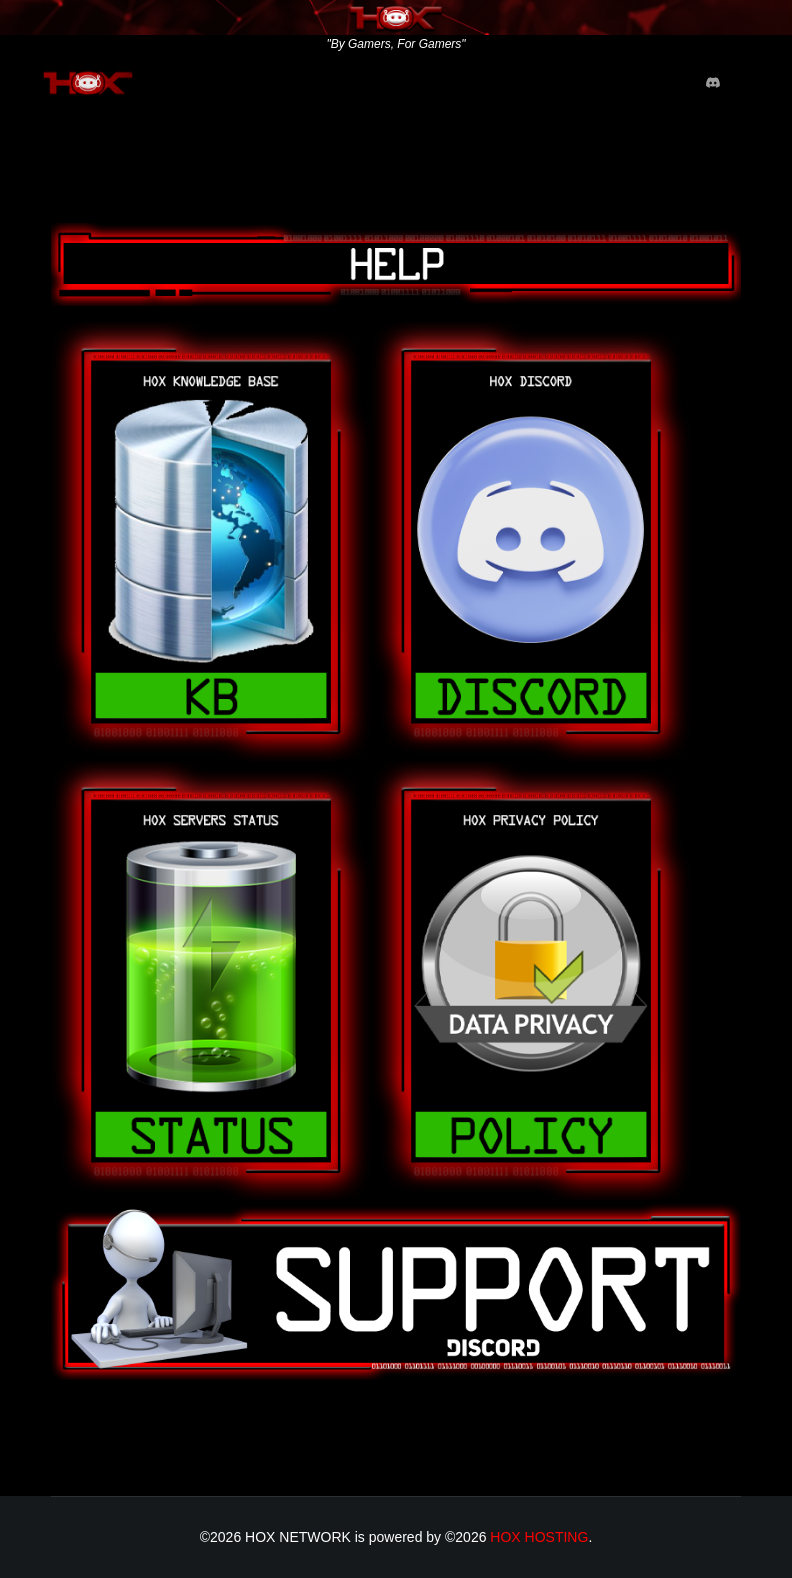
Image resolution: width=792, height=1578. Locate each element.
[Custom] (712, 83)
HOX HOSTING (539, 1537)
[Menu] (752, 83)
